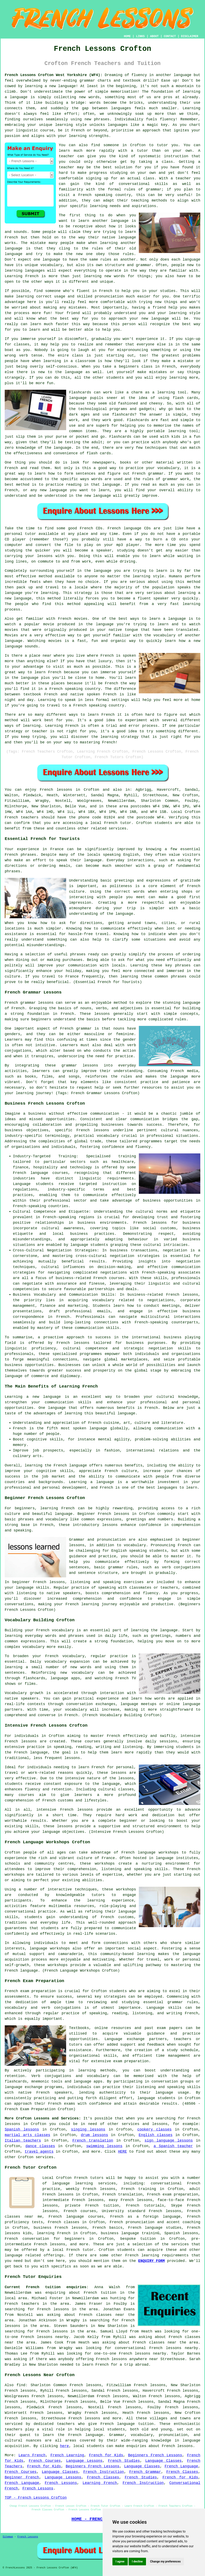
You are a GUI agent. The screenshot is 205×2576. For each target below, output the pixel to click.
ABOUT (154, 36)
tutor (142, 151)
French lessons (56, 790)
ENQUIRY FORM (151, 2261)
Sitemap (8, 2536)
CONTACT (170, 36)
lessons (160, 2124)
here (64, 2446)
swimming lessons (104, 2146)
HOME (127, 36)
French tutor (80, 2250)
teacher (66, 167)
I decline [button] (137, 2561)
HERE (122, 2152)
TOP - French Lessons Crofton (36, 2498)
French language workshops (150, 1852)
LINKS (140, 36)
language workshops (49, 1948)
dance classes (40, 2146)
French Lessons (61, 2483)
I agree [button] (120, 2561)
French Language (181, 2466)
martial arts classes (27, 2135)
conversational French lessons (148, 2348)
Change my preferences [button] (165, 2561)
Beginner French (22, 2477)
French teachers (22, 817)
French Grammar (145, 2472)
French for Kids (106, 2455)
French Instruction (103, 2472)
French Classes (182, 2472)
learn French (91, 1767)
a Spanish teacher (173, 2146)
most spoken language (84, 1428)
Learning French (100, 2483)
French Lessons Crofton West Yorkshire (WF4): (53, 75)
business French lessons (60, 2228)
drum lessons (94, 2135)
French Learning (67, 2455)
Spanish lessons (22, 2129)
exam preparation (38, 1991)
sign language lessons (169, 2141)
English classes (155, 2135)
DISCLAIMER (189, 36)
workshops (126, 1889)
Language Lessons (84, 2461)
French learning (142, 2255)
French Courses (45, 2461)
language (182, 75)
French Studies (124, 2461)
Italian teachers (23, 2141)
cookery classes (154, 2129)
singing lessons (88, 2129)
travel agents (39, 2152)
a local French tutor (108, 823)
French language (85, 2435)
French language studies (154, 2228)
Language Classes (163, 2461)
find (21, 2385)
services (44, 2157)
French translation (92, 2141)
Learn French (31, 2455)
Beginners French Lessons (155, 2455)
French (78, 130)
